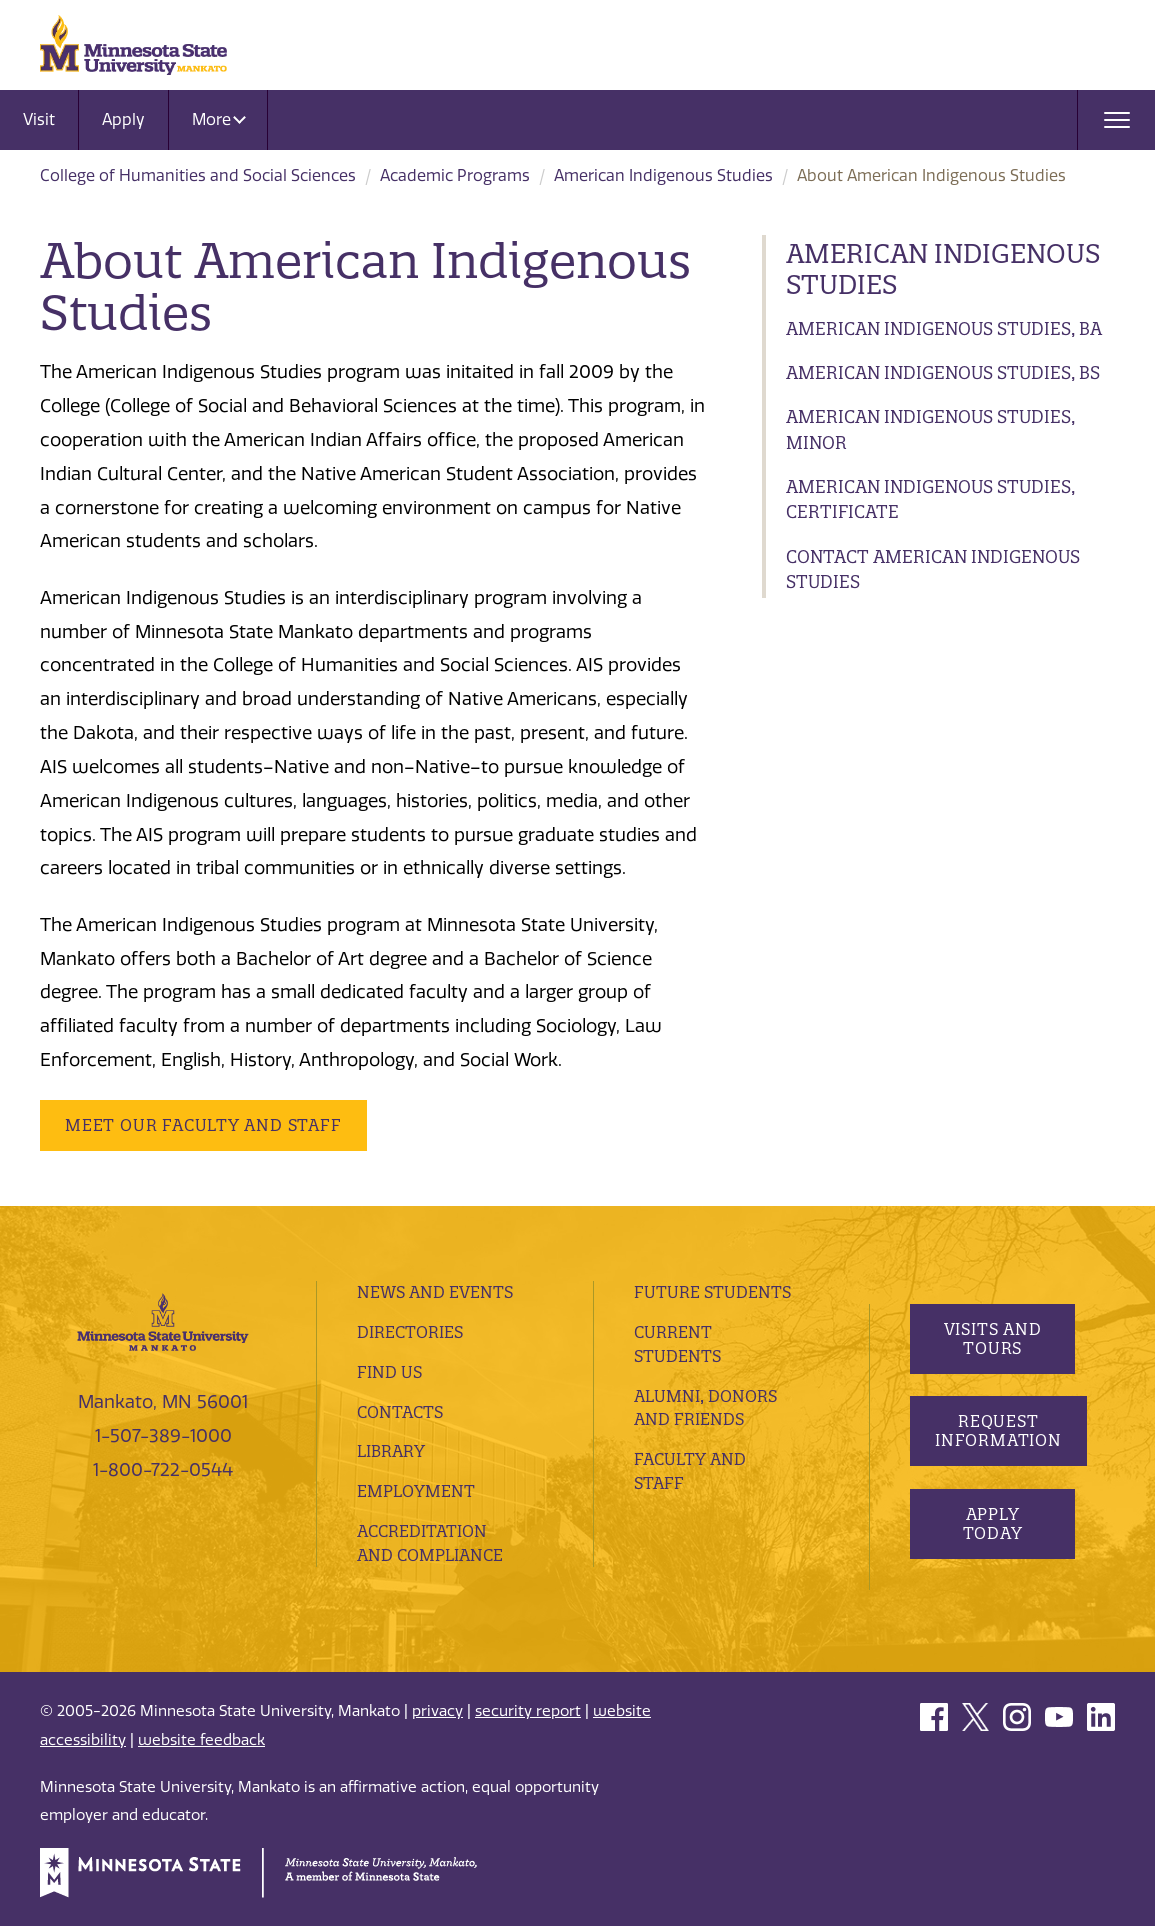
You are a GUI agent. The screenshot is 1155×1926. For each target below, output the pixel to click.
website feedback (201, 1740)
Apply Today (992, 1523)
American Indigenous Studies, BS (943, 372)
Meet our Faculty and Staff (203, 1125)
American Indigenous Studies (663, 175)
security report (528, 1711)
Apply (123, 119)
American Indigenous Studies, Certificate (930, 499)
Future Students (712, 1292)
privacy (437, 1711)
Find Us (389, 1372)
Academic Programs (455, 175)
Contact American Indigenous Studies (933, 569)
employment (416, 1491)
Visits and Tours (992, 1338)
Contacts (400, 1412)
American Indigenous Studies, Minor (930, 429)
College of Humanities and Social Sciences (198, 175)
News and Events (435, 1292)
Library (391, 1451)
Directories (410, 1332)
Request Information (998, 1430)
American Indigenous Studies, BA (944, 328)
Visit (39, 119)
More (219, 119)
